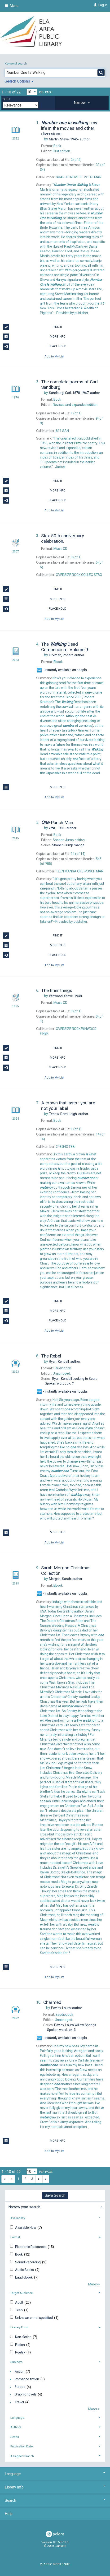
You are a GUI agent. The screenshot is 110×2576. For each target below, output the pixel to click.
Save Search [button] (55, 2195)
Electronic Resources (31, 2247)
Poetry (20, 2352)
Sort (6, 99)
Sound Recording (28, 2262)
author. (69, 139)
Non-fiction (23, 2337)
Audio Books (25, 2270)
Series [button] (14, 2437)
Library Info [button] (55, 2487)
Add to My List (54, 356)
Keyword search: (16, 63)
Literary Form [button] (19, 2327)
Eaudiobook (24, 2277)
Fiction (20, 2345)
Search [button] (55, 2500)
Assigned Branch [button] (22, 2456)
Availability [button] (17, 2218)
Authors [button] (15, 2427)
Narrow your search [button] (24, 2207)
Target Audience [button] (21, 2293)
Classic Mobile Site (55, 2564)
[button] (82, 103)
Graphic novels (25, 2394)
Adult (19, 2302)
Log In (102, 5)
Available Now (26, 2227)
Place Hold (35, 346)
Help (9, 2513)
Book (19, 2254)
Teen (19, 2310)
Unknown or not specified (34, 2318)
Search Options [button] (19, 81)
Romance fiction (27, 2379)
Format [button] (15, 2237)
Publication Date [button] (21, 2446)
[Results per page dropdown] (32, 92)
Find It (33, 327)
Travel (19, 2402)
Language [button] (17, 2417)
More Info (34, 337)
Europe (20, 2387)
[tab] (82, 103)
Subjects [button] (16, 2362)
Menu (11, 6)
